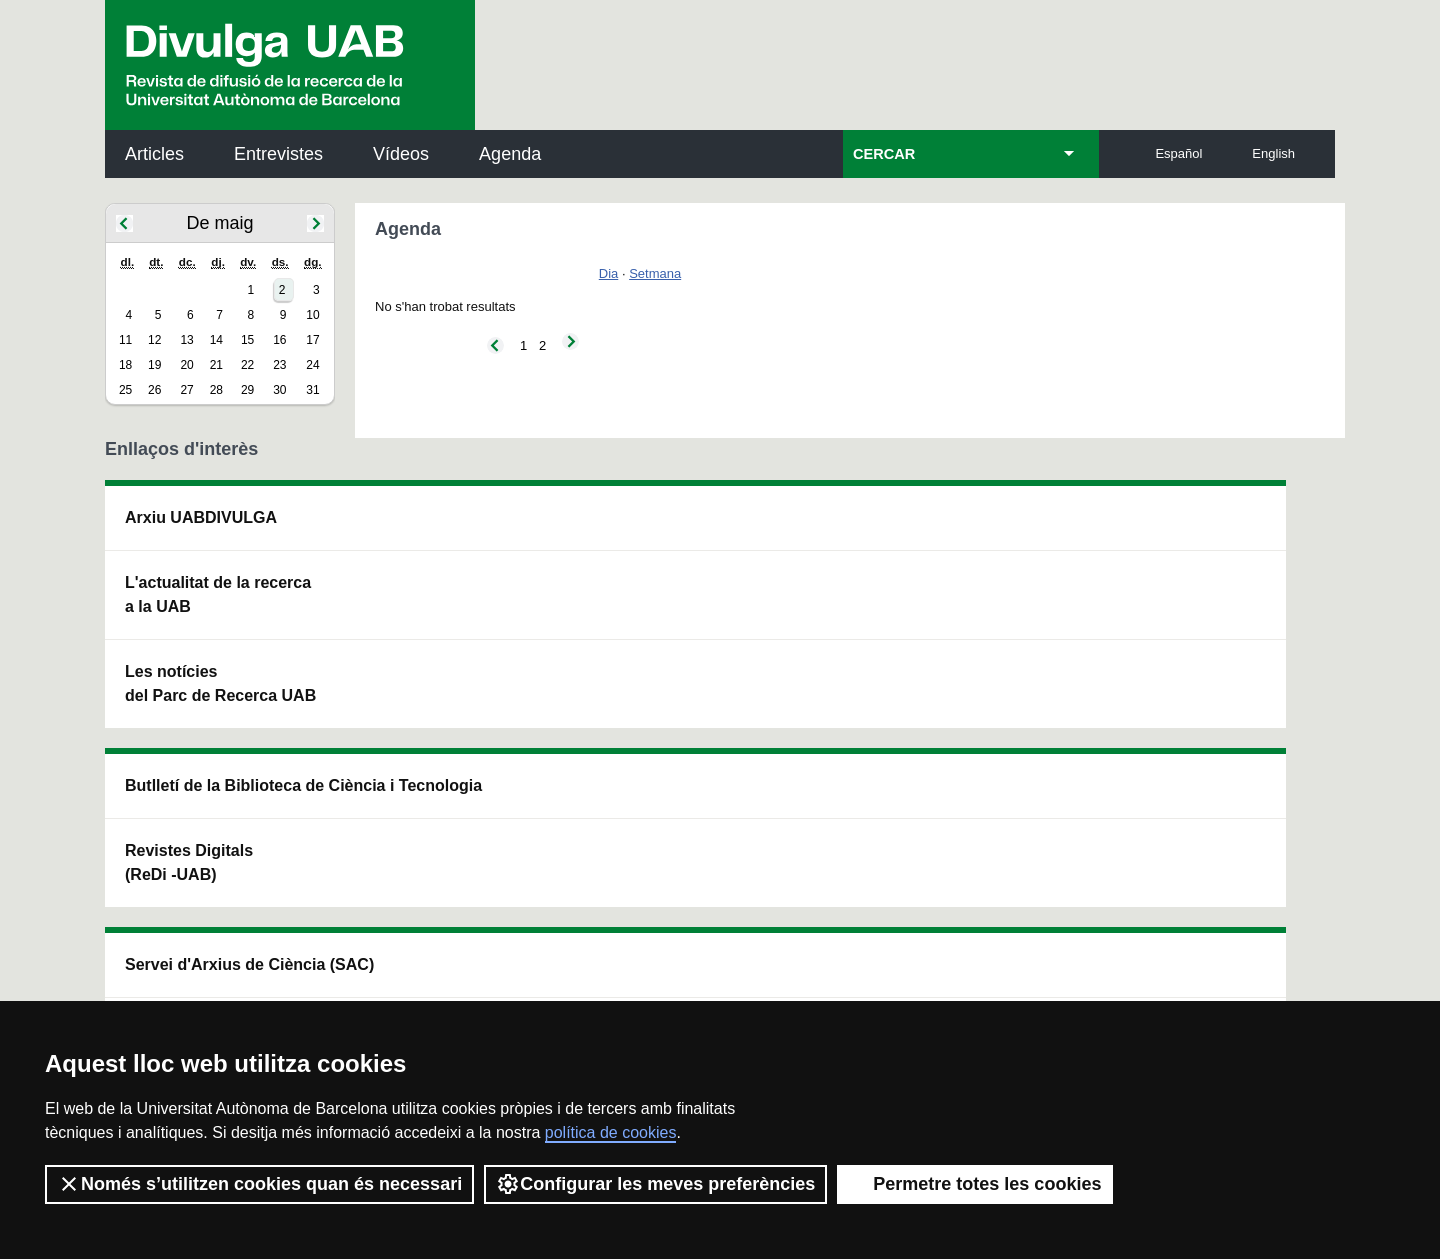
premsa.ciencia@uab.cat (827, 862)
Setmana (655, 273)
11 (125, 340)
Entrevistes (278, 154)
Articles (154, 154)
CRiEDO (894, 719)
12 (154, 340)
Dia (609, 273)
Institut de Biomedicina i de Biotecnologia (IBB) (1201, 731)
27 (186, 390)
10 (312, 315)
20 (186, 365)
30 (279, 390)
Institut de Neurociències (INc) (1204, 529)
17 (312, 340)
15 (247, 340)
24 (312, 365)
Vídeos (401, 154)
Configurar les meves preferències (655, 1184)
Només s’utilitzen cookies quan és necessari (259, 1184)
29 (247, 390)
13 (186, 340)
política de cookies (611, 1132)
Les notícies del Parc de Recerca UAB (220, 683)
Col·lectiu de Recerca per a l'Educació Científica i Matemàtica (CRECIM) (958, 630)
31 (312, 390)
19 (154, 365)
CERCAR (884, 154)
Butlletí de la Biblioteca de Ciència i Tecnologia (459, 529)
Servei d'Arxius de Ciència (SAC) (686, 529)
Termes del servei (466, 969)
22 (247, 365)
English (1273, 153)
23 (279, 365)
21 (216, 365)
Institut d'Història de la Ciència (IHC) (949, 529)
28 (216, 390)
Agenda (510, 154)
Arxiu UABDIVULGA (201, 517)
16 (279, 340)
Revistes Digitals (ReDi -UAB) (435, 618)
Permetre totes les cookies (975, 1184)
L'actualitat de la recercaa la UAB (218, 594)
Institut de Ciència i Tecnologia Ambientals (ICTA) (1195, 630)
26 (154, 390)
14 (216, 340)
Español (1178, 153)
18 (125, 365)
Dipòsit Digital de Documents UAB (682, 618)
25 (125, 390)
